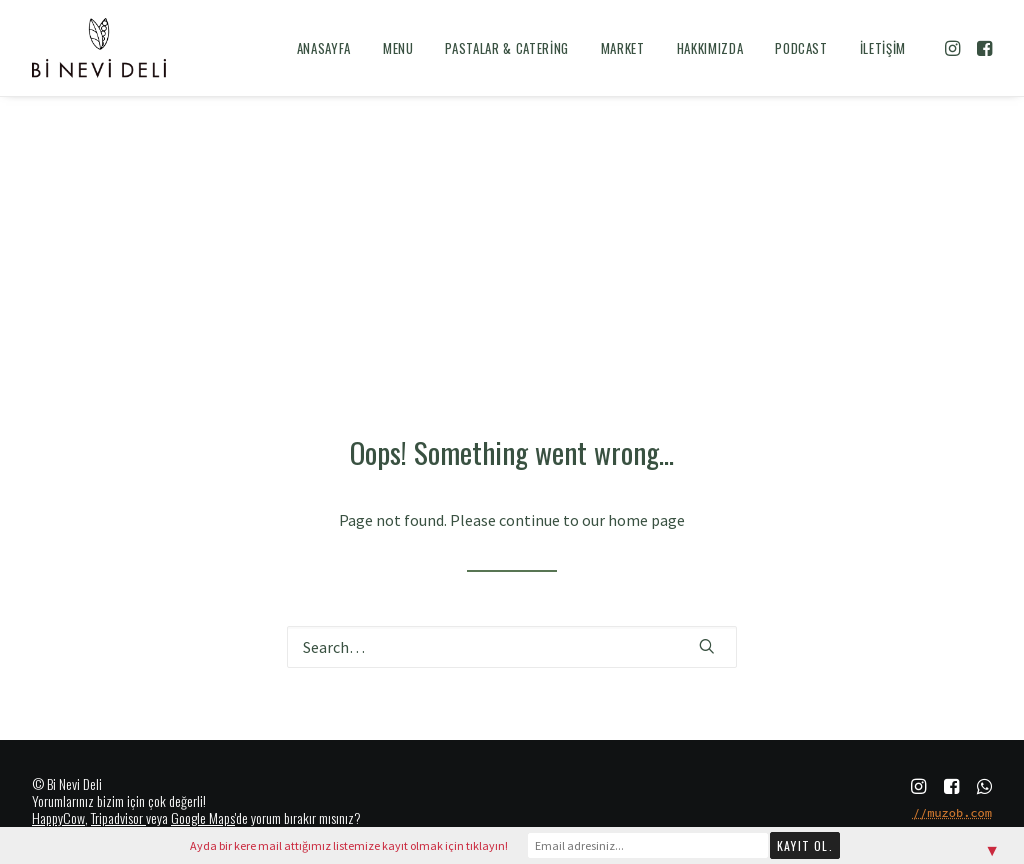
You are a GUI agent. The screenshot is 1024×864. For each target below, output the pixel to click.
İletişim (883, 48)
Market (623, 48)
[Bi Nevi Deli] (99, 48)
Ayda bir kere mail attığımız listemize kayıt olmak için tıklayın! (349, 845)
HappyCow (58, 817)
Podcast (801, 48)
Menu (398, 48)
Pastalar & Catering (506, 48)
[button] (954, 48)
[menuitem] (324, 48)
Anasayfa (324, 48)
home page (646, 520)
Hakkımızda (710, 48)
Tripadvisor (117, 817)
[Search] (512, 647)
